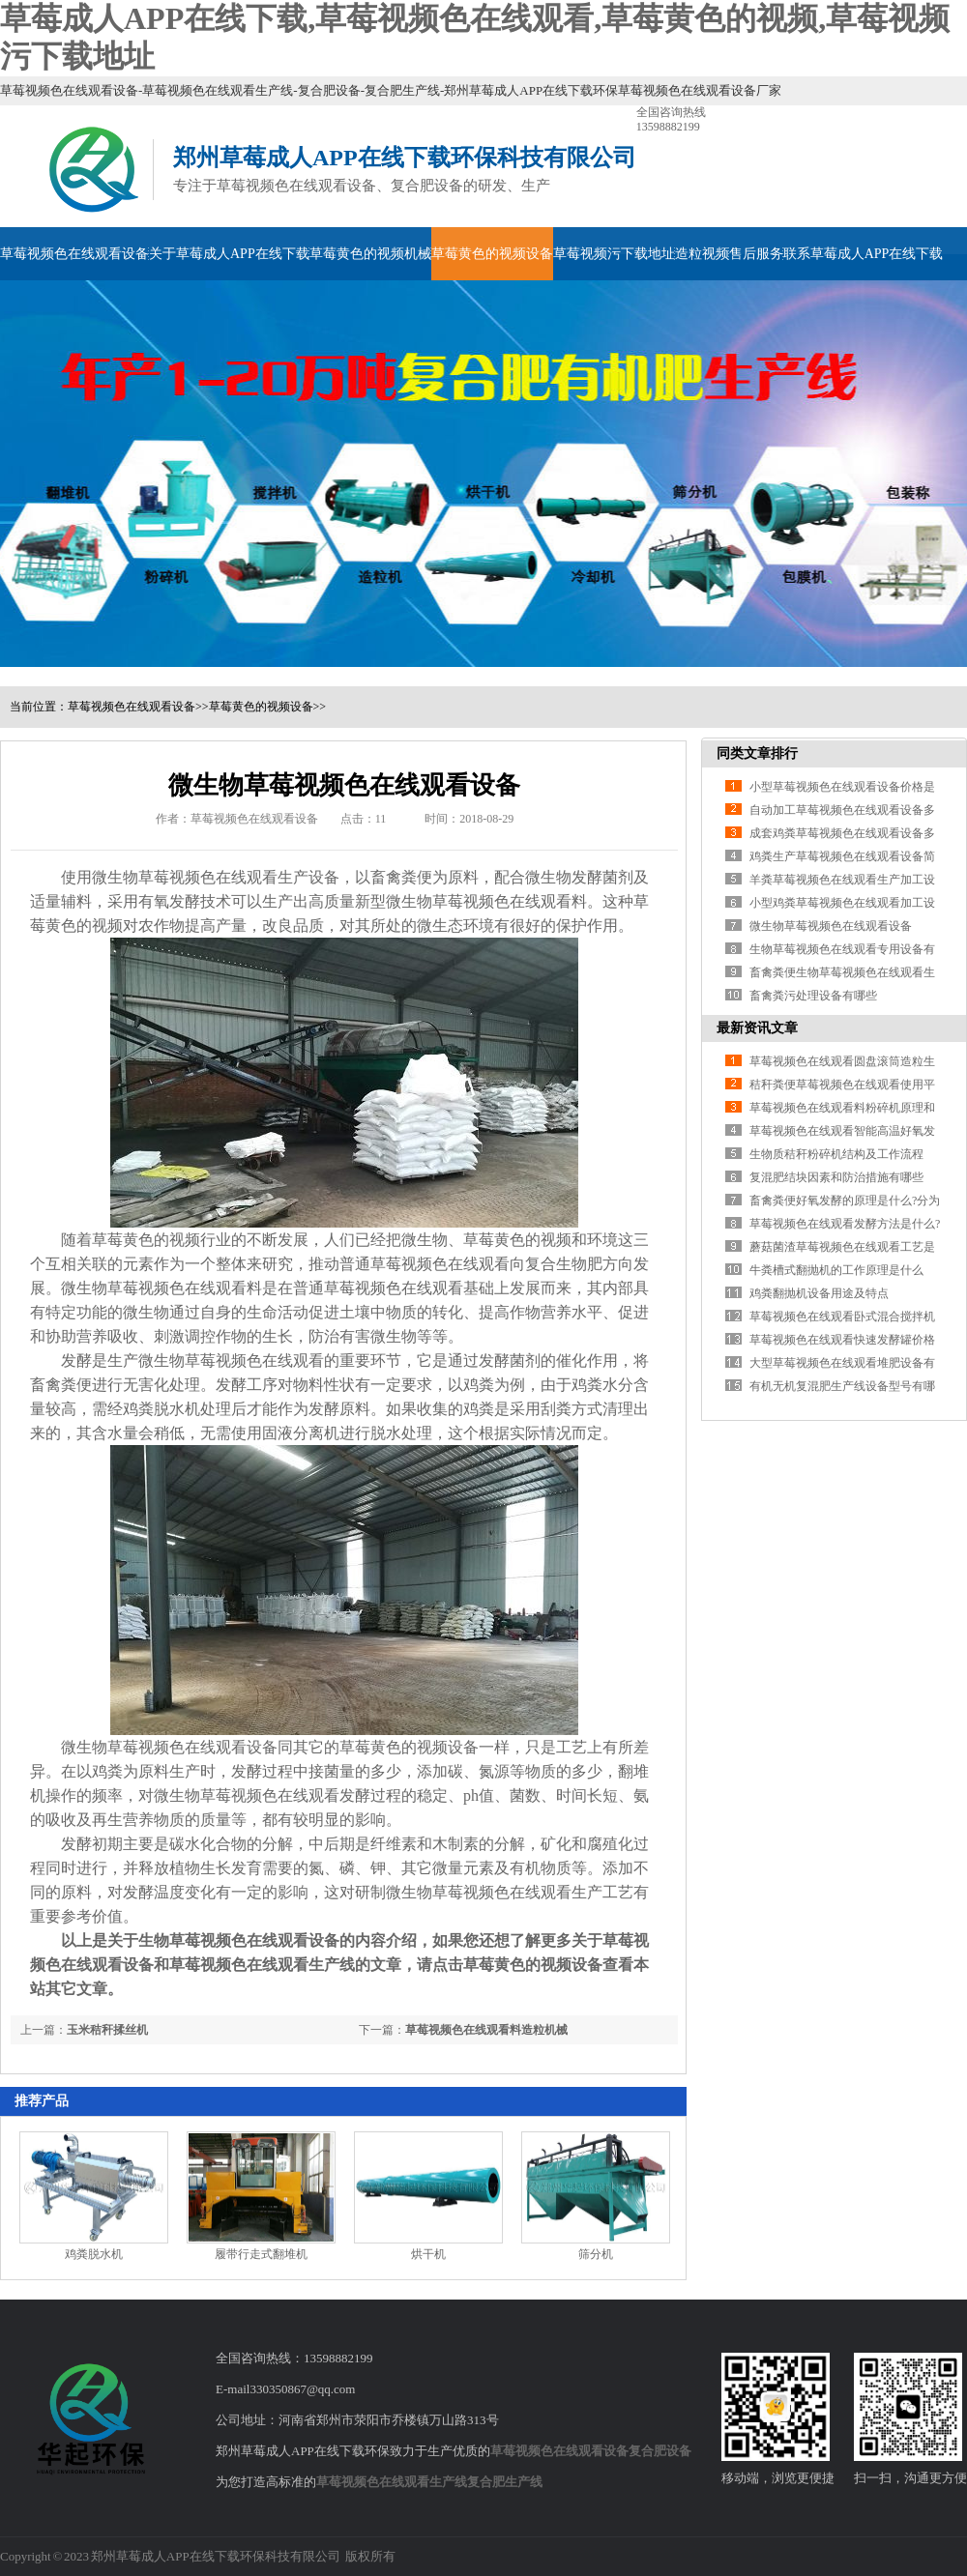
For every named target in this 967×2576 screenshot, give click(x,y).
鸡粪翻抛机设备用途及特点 (819, 1293)
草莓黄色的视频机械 (370, 253)
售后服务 (756, 253)
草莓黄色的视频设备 (492, 253)
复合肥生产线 (504, 2482)
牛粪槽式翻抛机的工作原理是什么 (836, 1270)
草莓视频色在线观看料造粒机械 (486, 2030)
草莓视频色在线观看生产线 (391, 2482)
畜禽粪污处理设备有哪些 (813, 995)
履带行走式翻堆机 (261, 2254)
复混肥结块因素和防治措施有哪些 (836, 1177)
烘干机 (428, 2254)
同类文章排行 (757, 753)
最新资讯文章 (757, 1028)
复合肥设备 (660, 2451)
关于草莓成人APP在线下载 (229, 253)
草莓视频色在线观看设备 (74, 253)
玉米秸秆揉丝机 (107, 2030)
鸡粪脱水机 (161, 1409)
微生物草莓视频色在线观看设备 (830, 926)
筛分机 (595, 2254)
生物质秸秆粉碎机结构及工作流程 (836, 1154)
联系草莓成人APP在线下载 (863, 253)
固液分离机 (300, 1433)
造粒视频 (702, 253)
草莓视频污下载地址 (614, 253)
